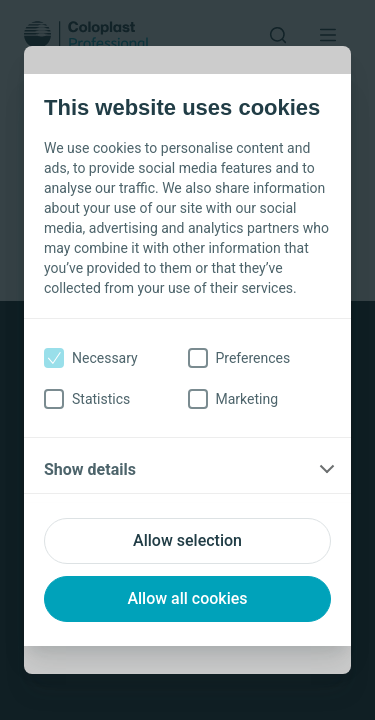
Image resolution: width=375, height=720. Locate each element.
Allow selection (187, 540)
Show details (90, 469)
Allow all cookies (187, 598)
